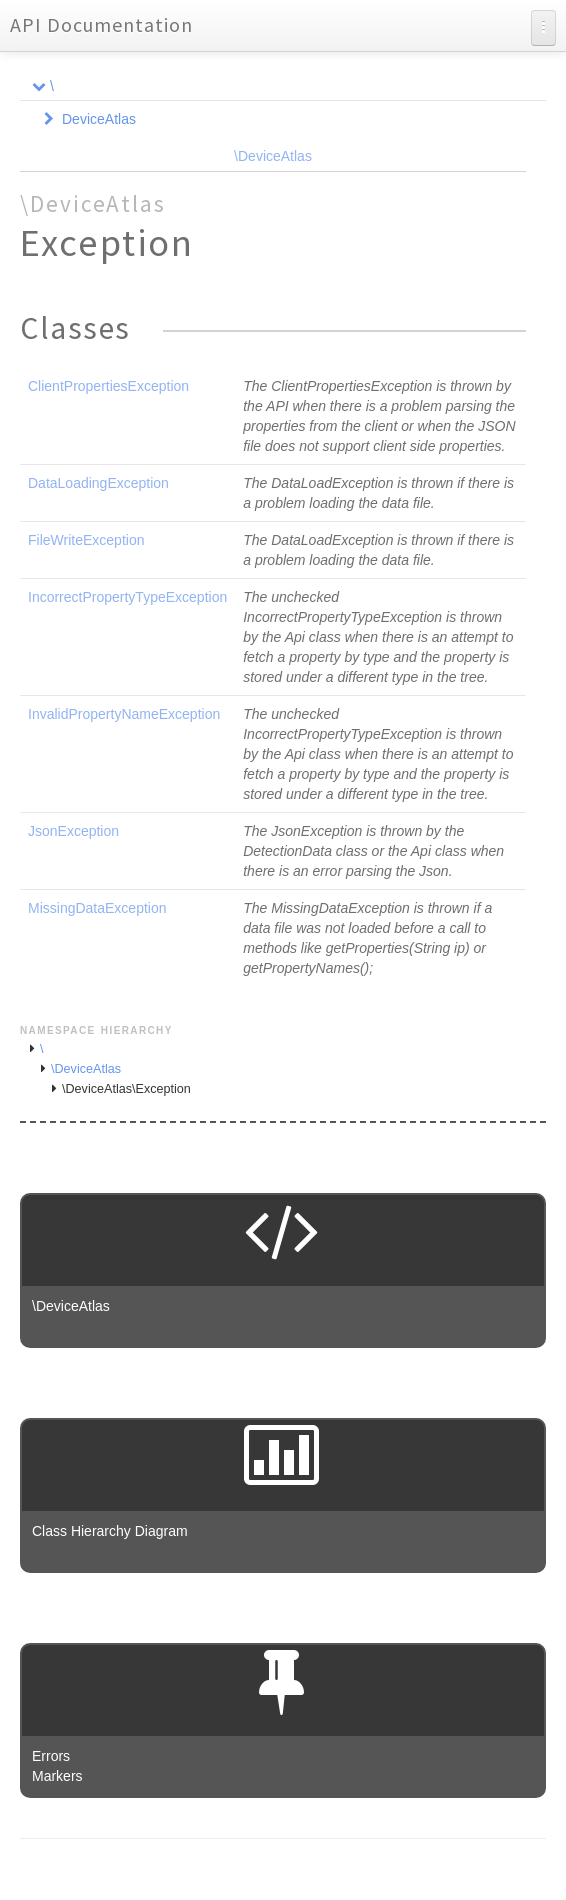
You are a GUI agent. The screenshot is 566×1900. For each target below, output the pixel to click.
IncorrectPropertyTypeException (127, 597)
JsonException (73, 831)
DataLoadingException (98, 483)
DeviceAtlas (99, 119)
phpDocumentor (260, 1870)
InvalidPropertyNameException (124, 714)
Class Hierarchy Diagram (110, 1531)
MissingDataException (97, 908)
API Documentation (101, 24)
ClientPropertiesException (108, 386)
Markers (57, 1776)
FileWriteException (86, 540)
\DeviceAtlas (273, 156)
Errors (51, 1756)
